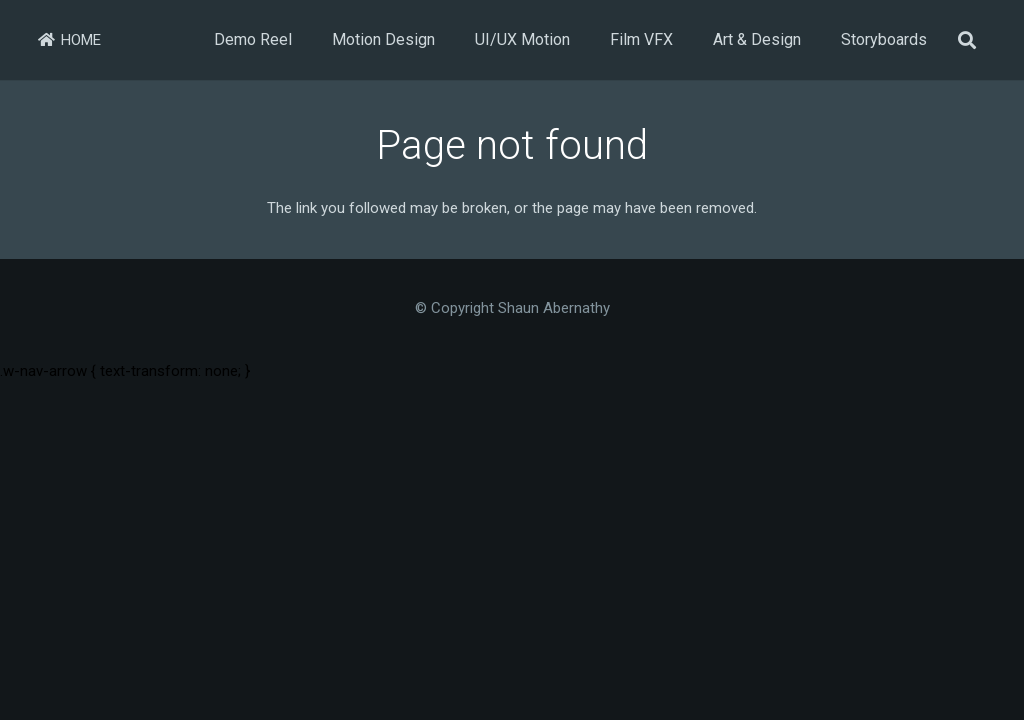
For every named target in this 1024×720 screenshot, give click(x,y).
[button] (967, 40)
